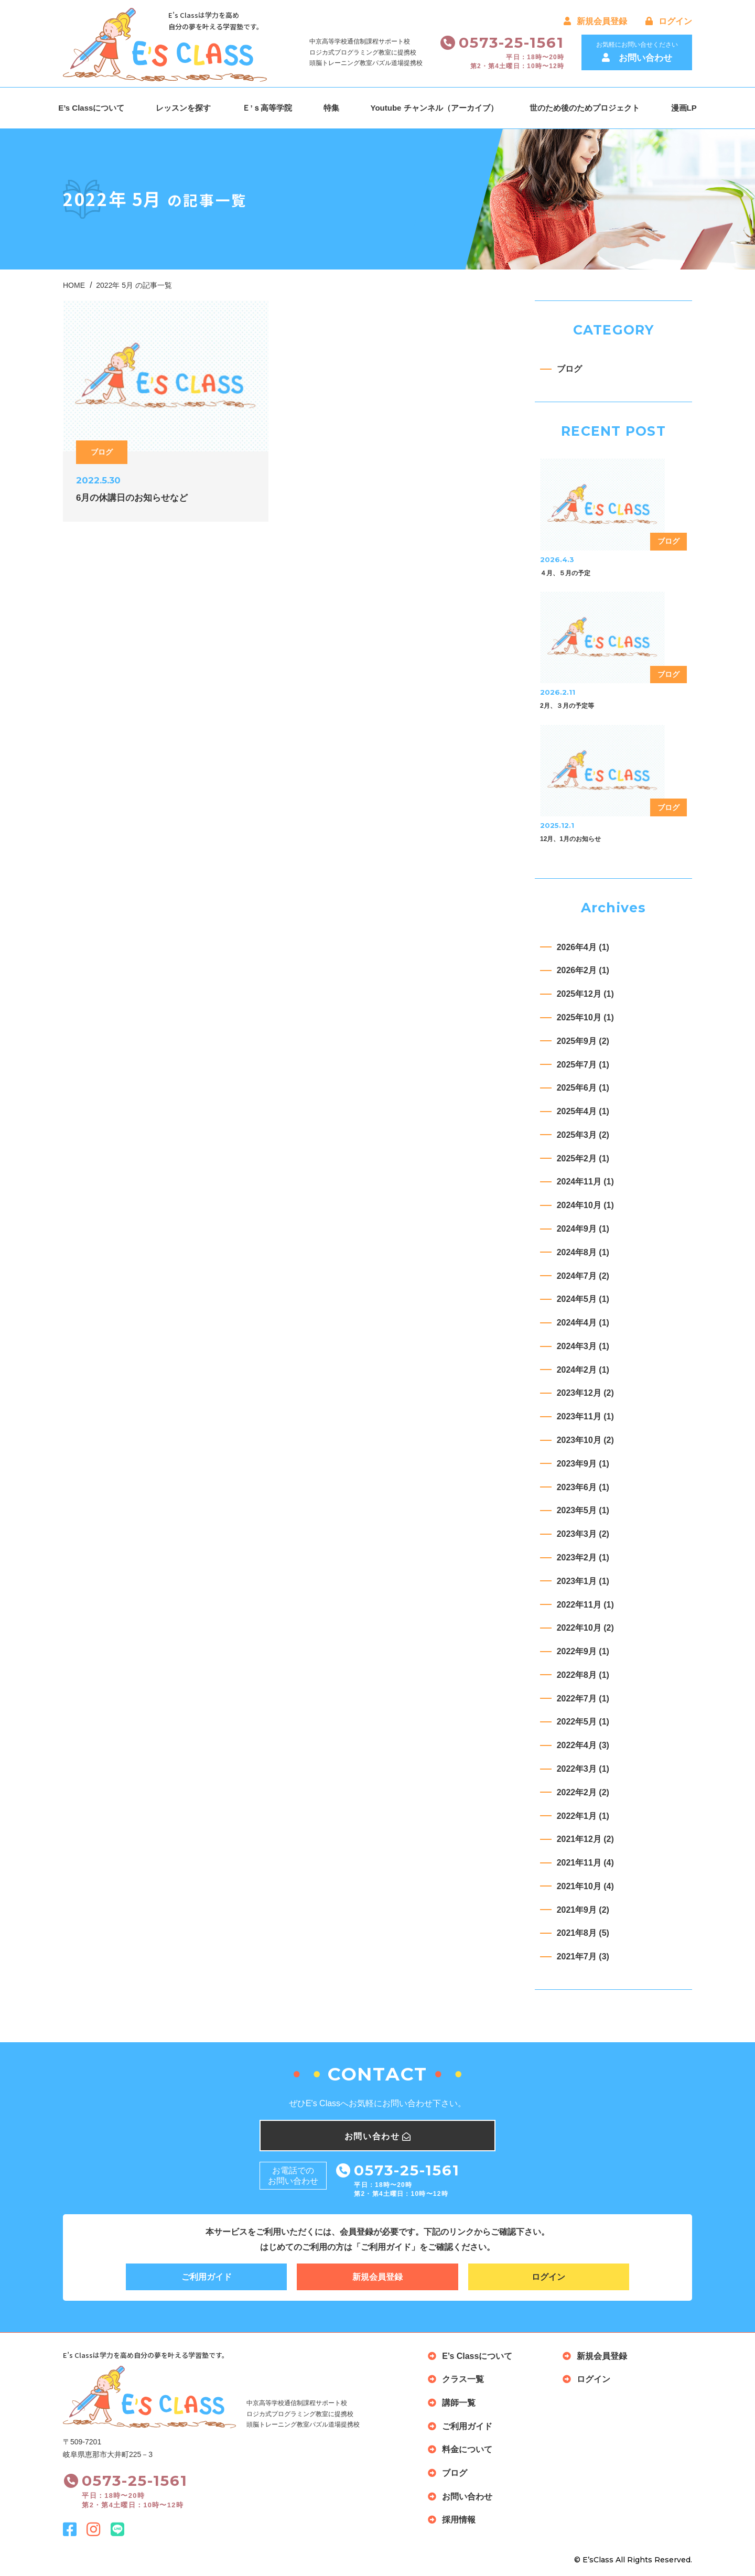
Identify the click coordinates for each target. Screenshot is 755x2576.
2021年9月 (583, 1909)
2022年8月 (583, 1674)
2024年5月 (583, 1299)
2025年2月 (583, 1158)
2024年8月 (583, 1252)
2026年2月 (583, 970)
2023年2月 (583, 1557)
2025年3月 (583, 1134)
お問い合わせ (467, 2497)
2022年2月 (583, 1792)
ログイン (668, 21)
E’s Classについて (91, 107)
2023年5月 (583, 1510)
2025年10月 (585, 1017)
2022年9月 (583, 1651)
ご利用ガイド (206, 2276)
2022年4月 (583, 1745)
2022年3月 (583, 1768)
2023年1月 (583, 1581)
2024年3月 (583, 1346)
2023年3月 (583, 1533)
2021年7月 (583, 1956)
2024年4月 (583, 1322)
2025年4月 (583, 1111)
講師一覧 (459, 2403)
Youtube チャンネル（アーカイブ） (434, 107)
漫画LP (684, 107)
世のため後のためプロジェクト (585, 107)
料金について (467, 2449)
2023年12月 (585, 1393)
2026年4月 (583, 947)
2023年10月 (585, 1440)
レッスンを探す (183, 107)
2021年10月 (585, 1886)
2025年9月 (583, 1041)
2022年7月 (583, 1698)
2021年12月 (585, 1839)
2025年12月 (585, 993)
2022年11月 (585, 1604)
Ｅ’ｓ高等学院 (267, 107)
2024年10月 (585, 1205)
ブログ (569, 368)
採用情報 (459, 2520)
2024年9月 (583, 1228)
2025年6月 (583, 1087)
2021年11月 (585, 1862)
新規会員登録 (595, 21)
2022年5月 (583, 1722)
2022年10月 (585, 1627)
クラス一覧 (463, 2379)
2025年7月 (583, 1064)
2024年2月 (583, 1369)
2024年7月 (583, 1275)
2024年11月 (585, 1182)
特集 (331, 107)
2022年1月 (583, 1816)
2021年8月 (583, 1933)
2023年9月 (583, 1463)
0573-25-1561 (512, 42)
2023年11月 (585, 1416)
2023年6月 (583, 1487)
